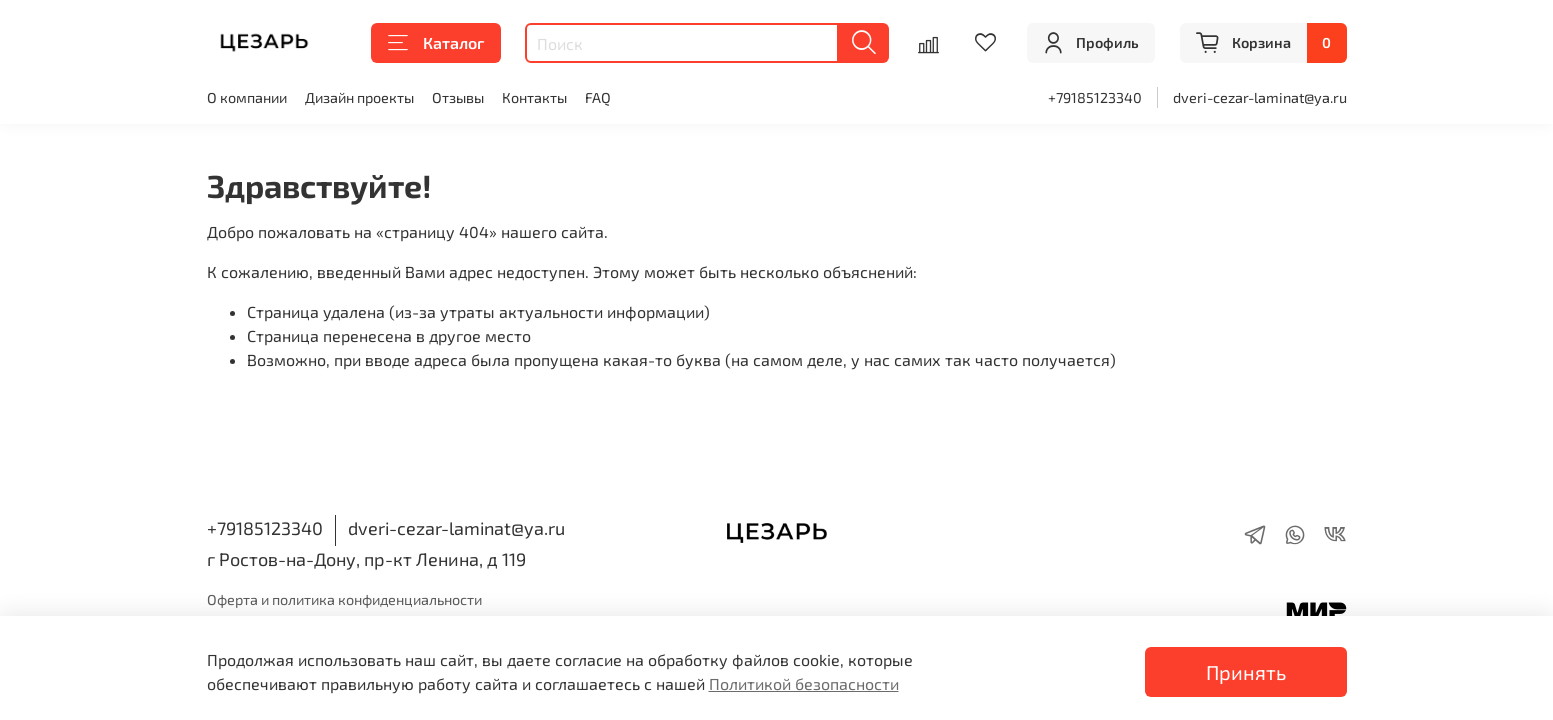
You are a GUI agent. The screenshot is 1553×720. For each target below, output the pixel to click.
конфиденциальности (410, 599)
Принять (1246, 672)
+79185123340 (1095, 97)
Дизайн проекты (359, 97)
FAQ (598, 97)
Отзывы (458, 97)
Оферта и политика (272, 599)
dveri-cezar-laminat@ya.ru (1260, 97)
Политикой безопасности (804, 683)
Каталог (436, 43)
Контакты (534, 97)
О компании (247, 97)
